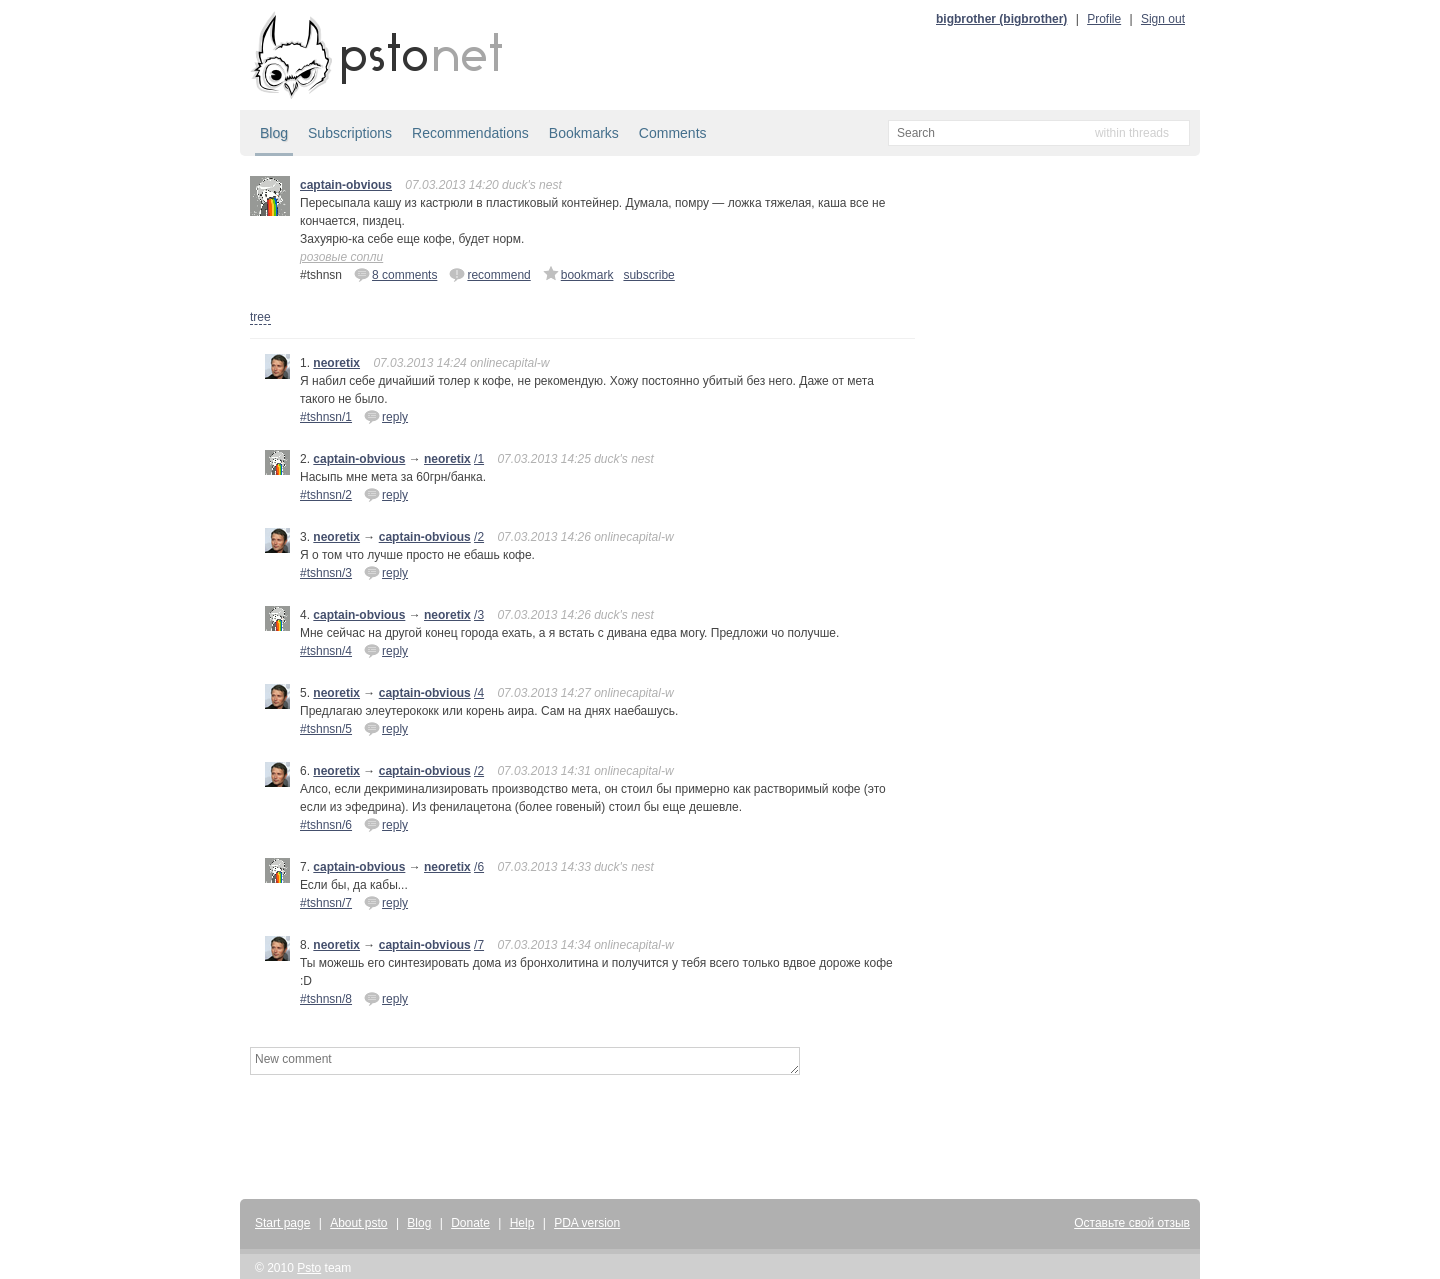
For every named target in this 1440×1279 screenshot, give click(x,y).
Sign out (1163, 19)
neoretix (336, 363)
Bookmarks (584, 133)
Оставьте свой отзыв (1132, 1223)
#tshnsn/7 (326, 903)
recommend (489, 274)
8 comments (395, 274)
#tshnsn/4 (326, 651)
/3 (479, 615)
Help (522, 1223)
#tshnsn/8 (326, 999)
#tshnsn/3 (326, 573)
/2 (479, 537)
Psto (309, 1268)
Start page (282, 1223)
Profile (1104, 19)
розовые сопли (341, 257)
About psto (358, 1223)
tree (260, 317)
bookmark (578, 274)
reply (386, 416)
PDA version (587, 1223)
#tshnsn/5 (326, 729)
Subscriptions (350, 133)
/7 (479, 945)
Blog (274, 133)
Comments (673, 133)
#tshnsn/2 (326, 495)
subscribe (648, 275)
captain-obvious (346, 185)
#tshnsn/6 (326, 825)
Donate (470, 1223)
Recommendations (470, 133)
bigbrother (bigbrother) (1001, 19)
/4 (479, 693)
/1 (479, 459)
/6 (479, 867)
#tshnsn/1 (326, 417)
